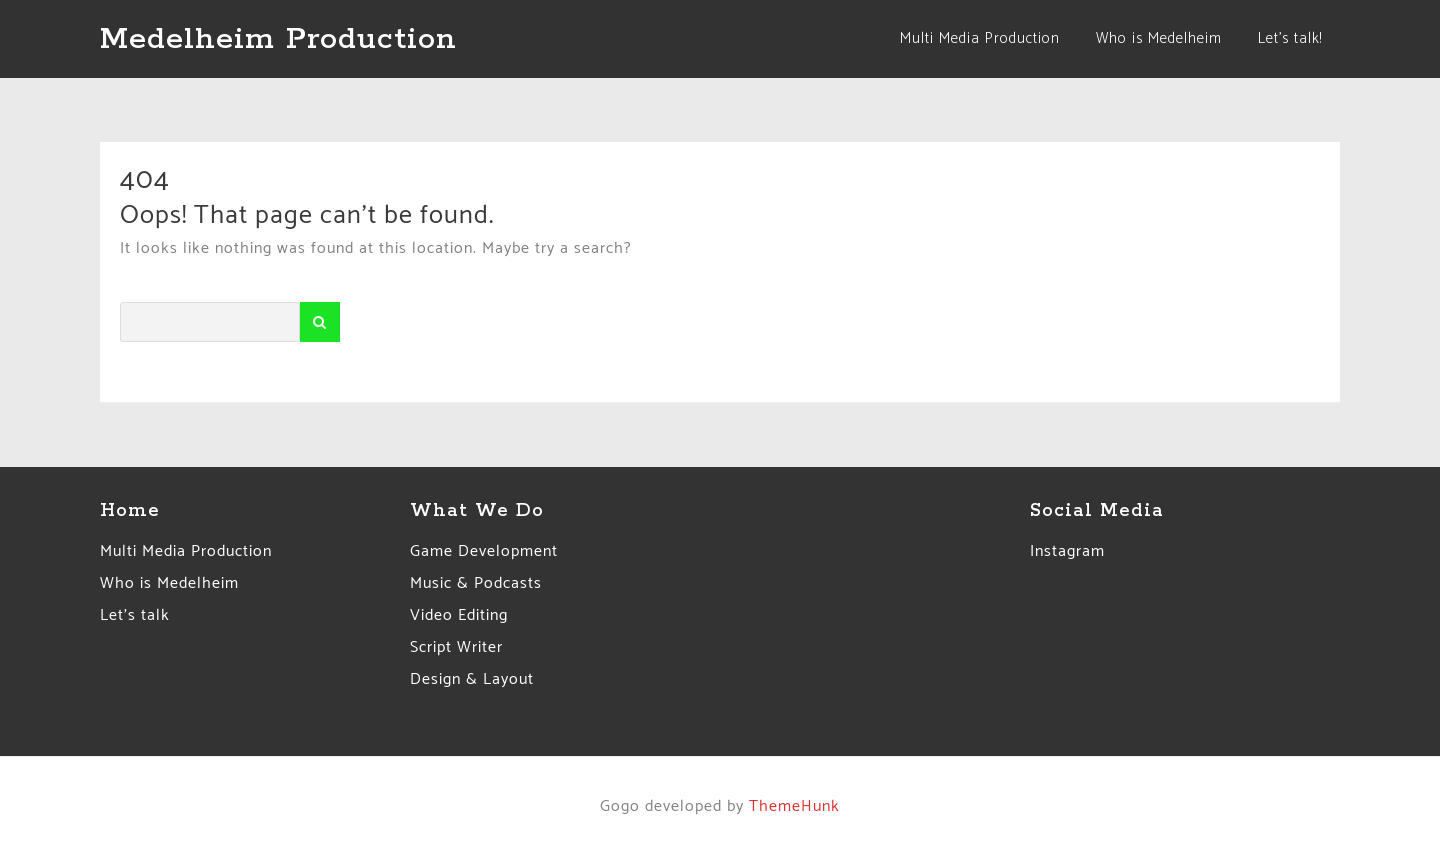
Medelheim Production (278, 39)
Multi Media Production (186, 551)
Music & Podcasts (476, 583)
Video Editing (459, 615)
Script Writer (456, 647)
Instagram (1067, 551)
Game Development (484, 551)
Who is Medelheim (169, 583)
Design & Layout (472, 679)
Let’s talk (135, 615)
